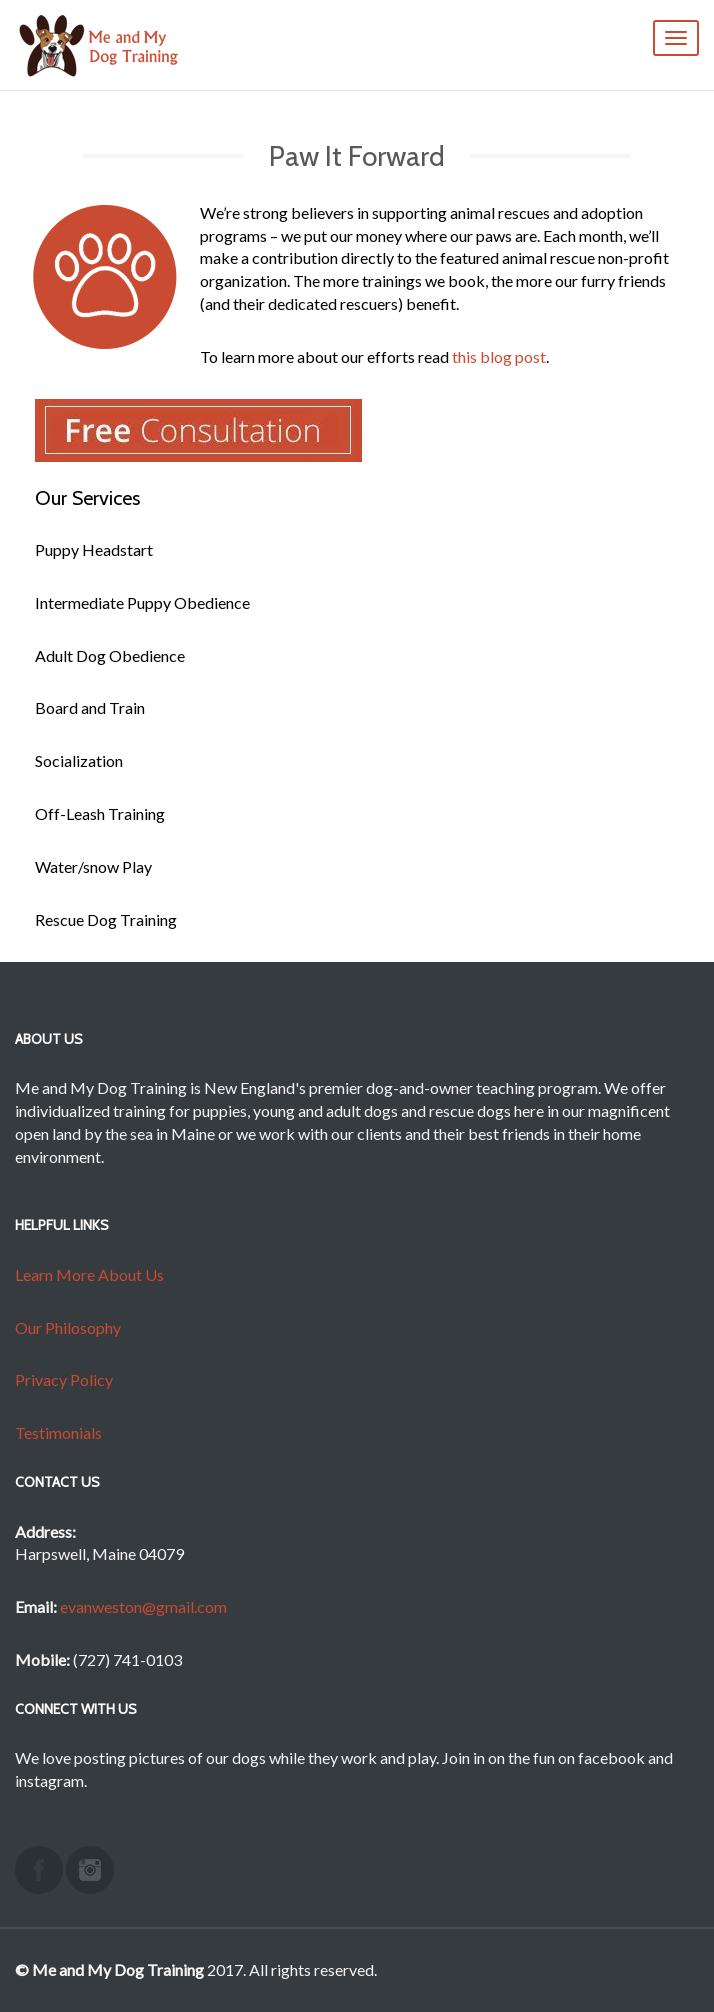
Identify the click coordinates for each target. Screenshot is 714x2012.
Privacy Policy (64, 1379)
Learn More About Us (89, 1274)
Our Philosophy (68, 1327)
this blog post (499, 356)
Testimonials (58, 1432)
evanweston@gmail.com (143, 1606)
